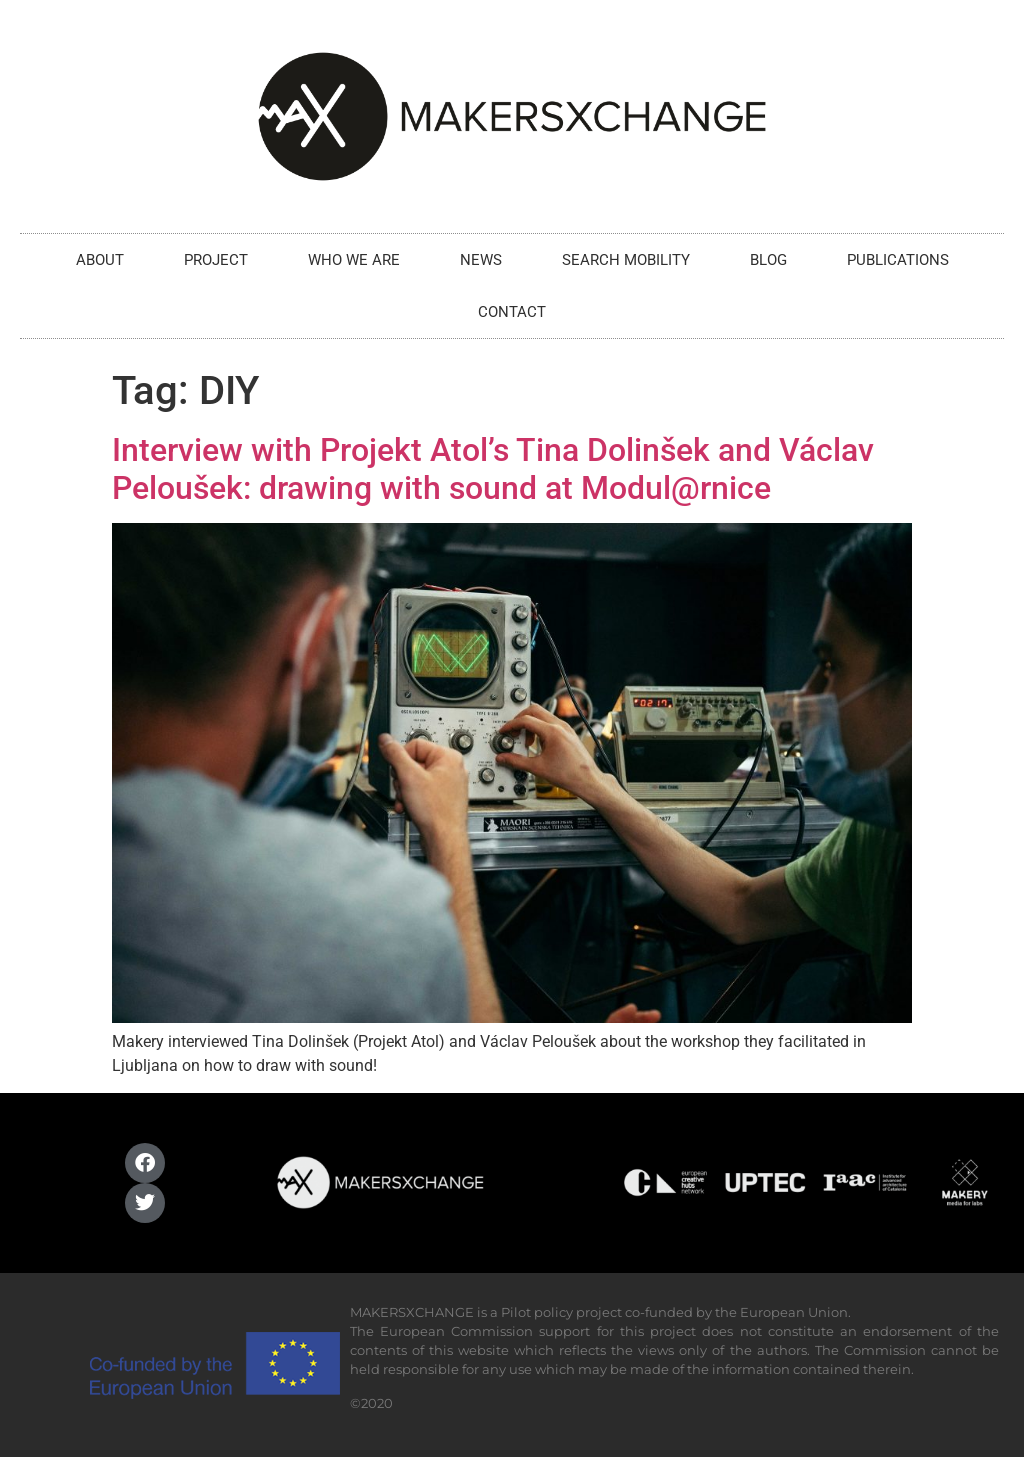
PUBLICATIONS (898, 260)
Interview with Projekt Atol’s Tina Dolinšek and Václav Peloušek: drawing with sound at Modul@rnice (493, 469)
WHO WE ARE (354, 260)
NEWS (481, 260)
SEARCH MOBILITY (626, 260)
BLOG (768, 260)
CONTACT (512, 312)
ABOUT (100, 260)
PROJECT (216, 260)
